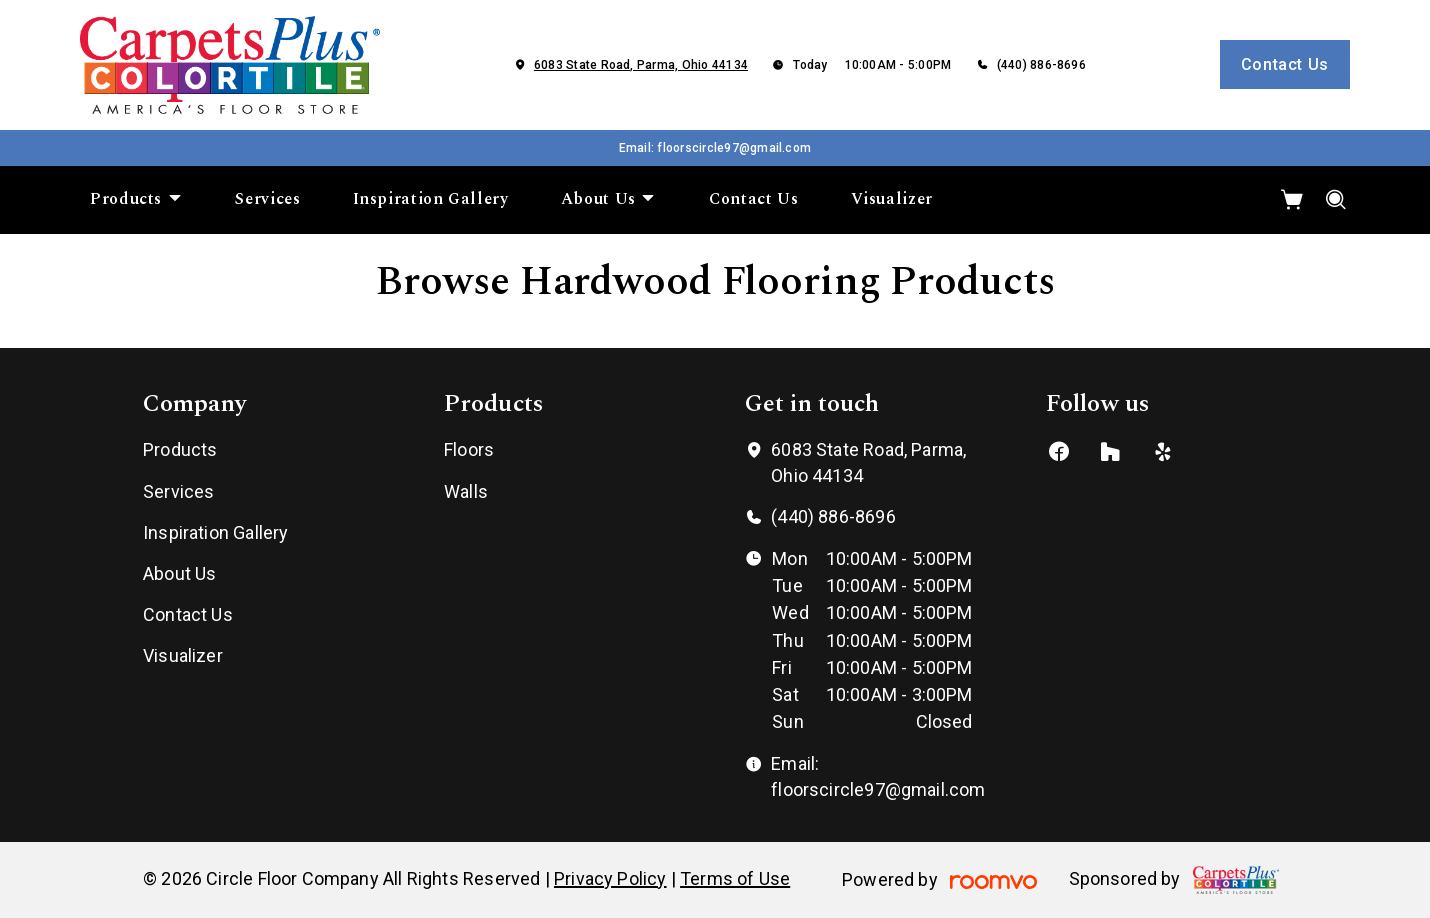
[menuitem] (136, 200)
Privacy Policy (610, 878)
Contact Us (1285, 64)
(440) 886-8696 (1041, 65)
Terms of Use (735, 878)
